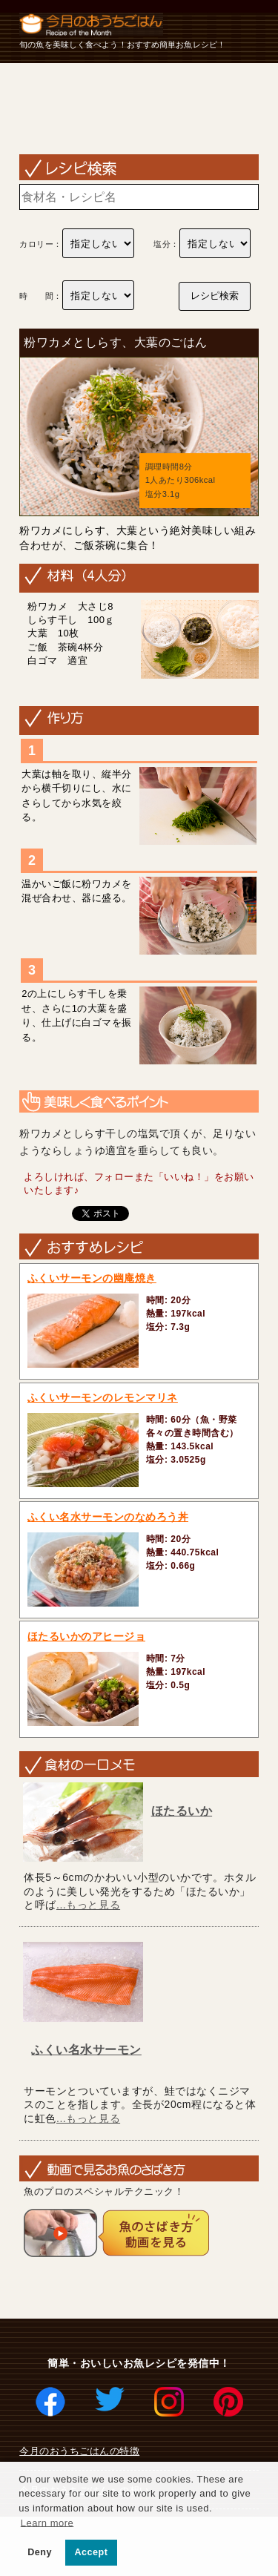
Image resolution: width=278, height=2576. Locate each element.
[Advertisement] (139, 108)
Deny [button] (39, 2552)
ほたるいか (182, 1811)
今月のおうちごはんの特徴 (79, 2451)
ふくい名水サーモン (86, 2049)
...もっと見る (88, 1905)
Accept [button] (91, 2552)
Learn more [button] (47, 2522)
